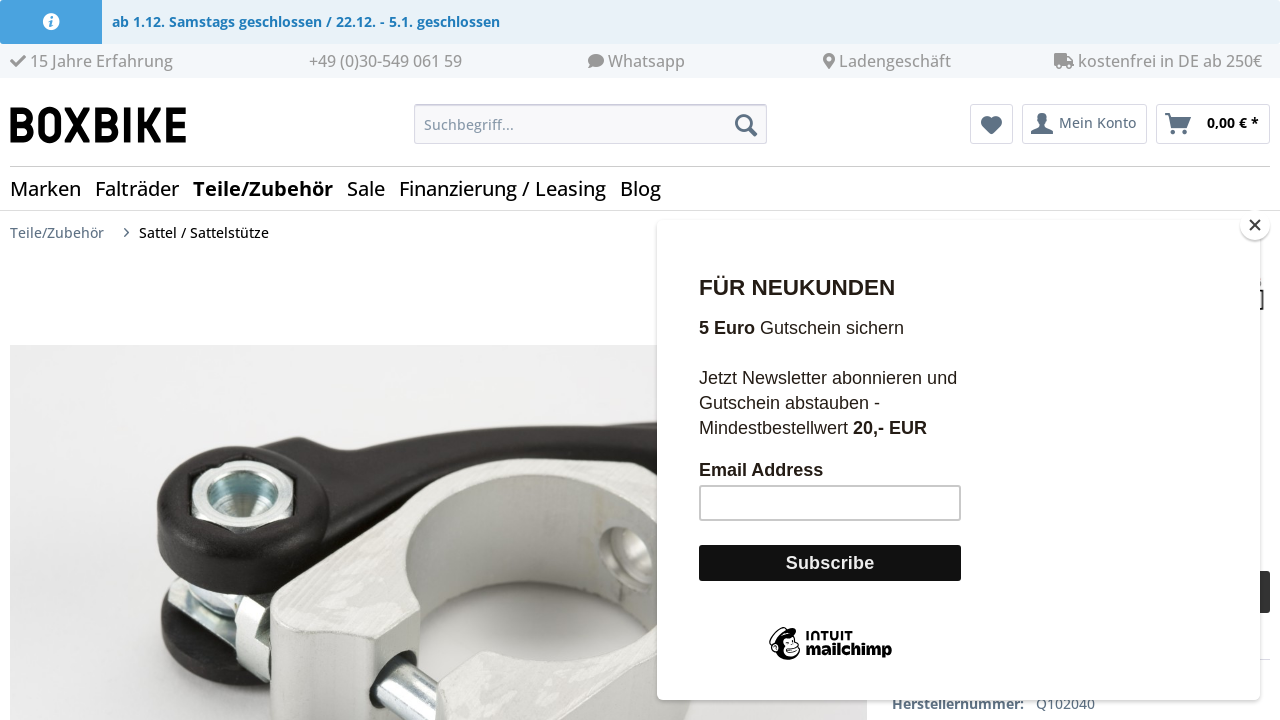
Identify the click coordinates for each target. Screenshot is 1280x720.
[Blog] (647, 188)
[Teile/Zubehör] (270, 188)
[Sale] (373, 188)
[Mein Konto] (1084, 124)
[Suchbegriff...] (590, 124)
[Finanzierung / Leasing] (509, 188)
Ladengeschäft (895, 61)
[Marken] (52, 188)
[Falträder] (144, 188)
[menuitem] (590, 133)
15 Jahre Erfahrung (91, 61)
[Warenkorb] (1213, 124)
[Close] (1255, 248)
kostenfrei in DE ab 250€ (1158, 61)
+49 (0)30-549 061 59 (385, 61)
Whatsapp (646, 61)
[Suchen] (746, 124)
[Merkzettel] (991, 124)
